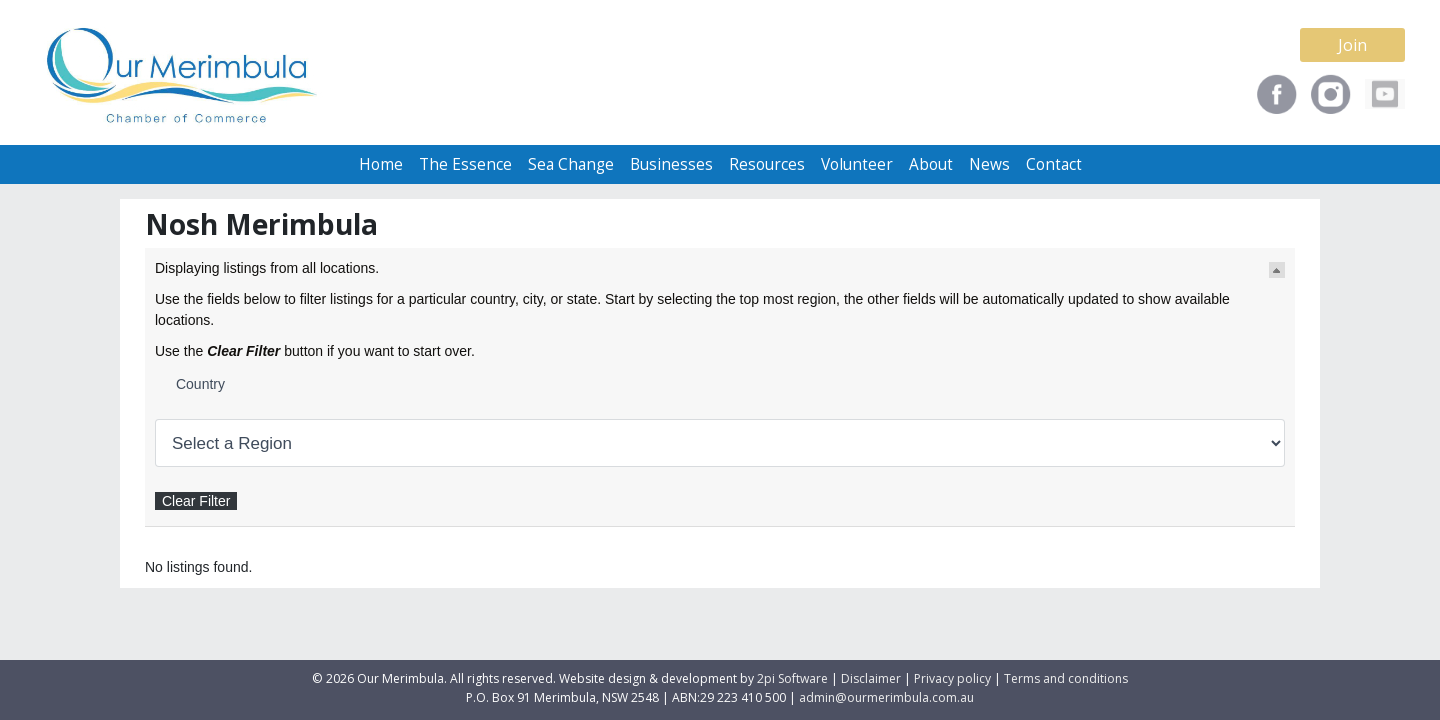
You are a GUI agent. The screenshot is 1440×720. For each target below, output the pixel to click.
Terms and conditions (1066, 678)
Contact (1054, 164)
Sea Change (571, 164)
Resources (767, 164)
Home (381, 164)
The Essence (465, 164)
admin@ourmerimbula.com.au (886, 697)
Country (200, 384)
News (989, 164)
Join (1352, 45)
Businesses (671, 164)
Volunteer (857, 164)
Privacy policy (952, 678)
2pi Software (792, 678)
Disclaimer (871, 678)
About (931, 164)
